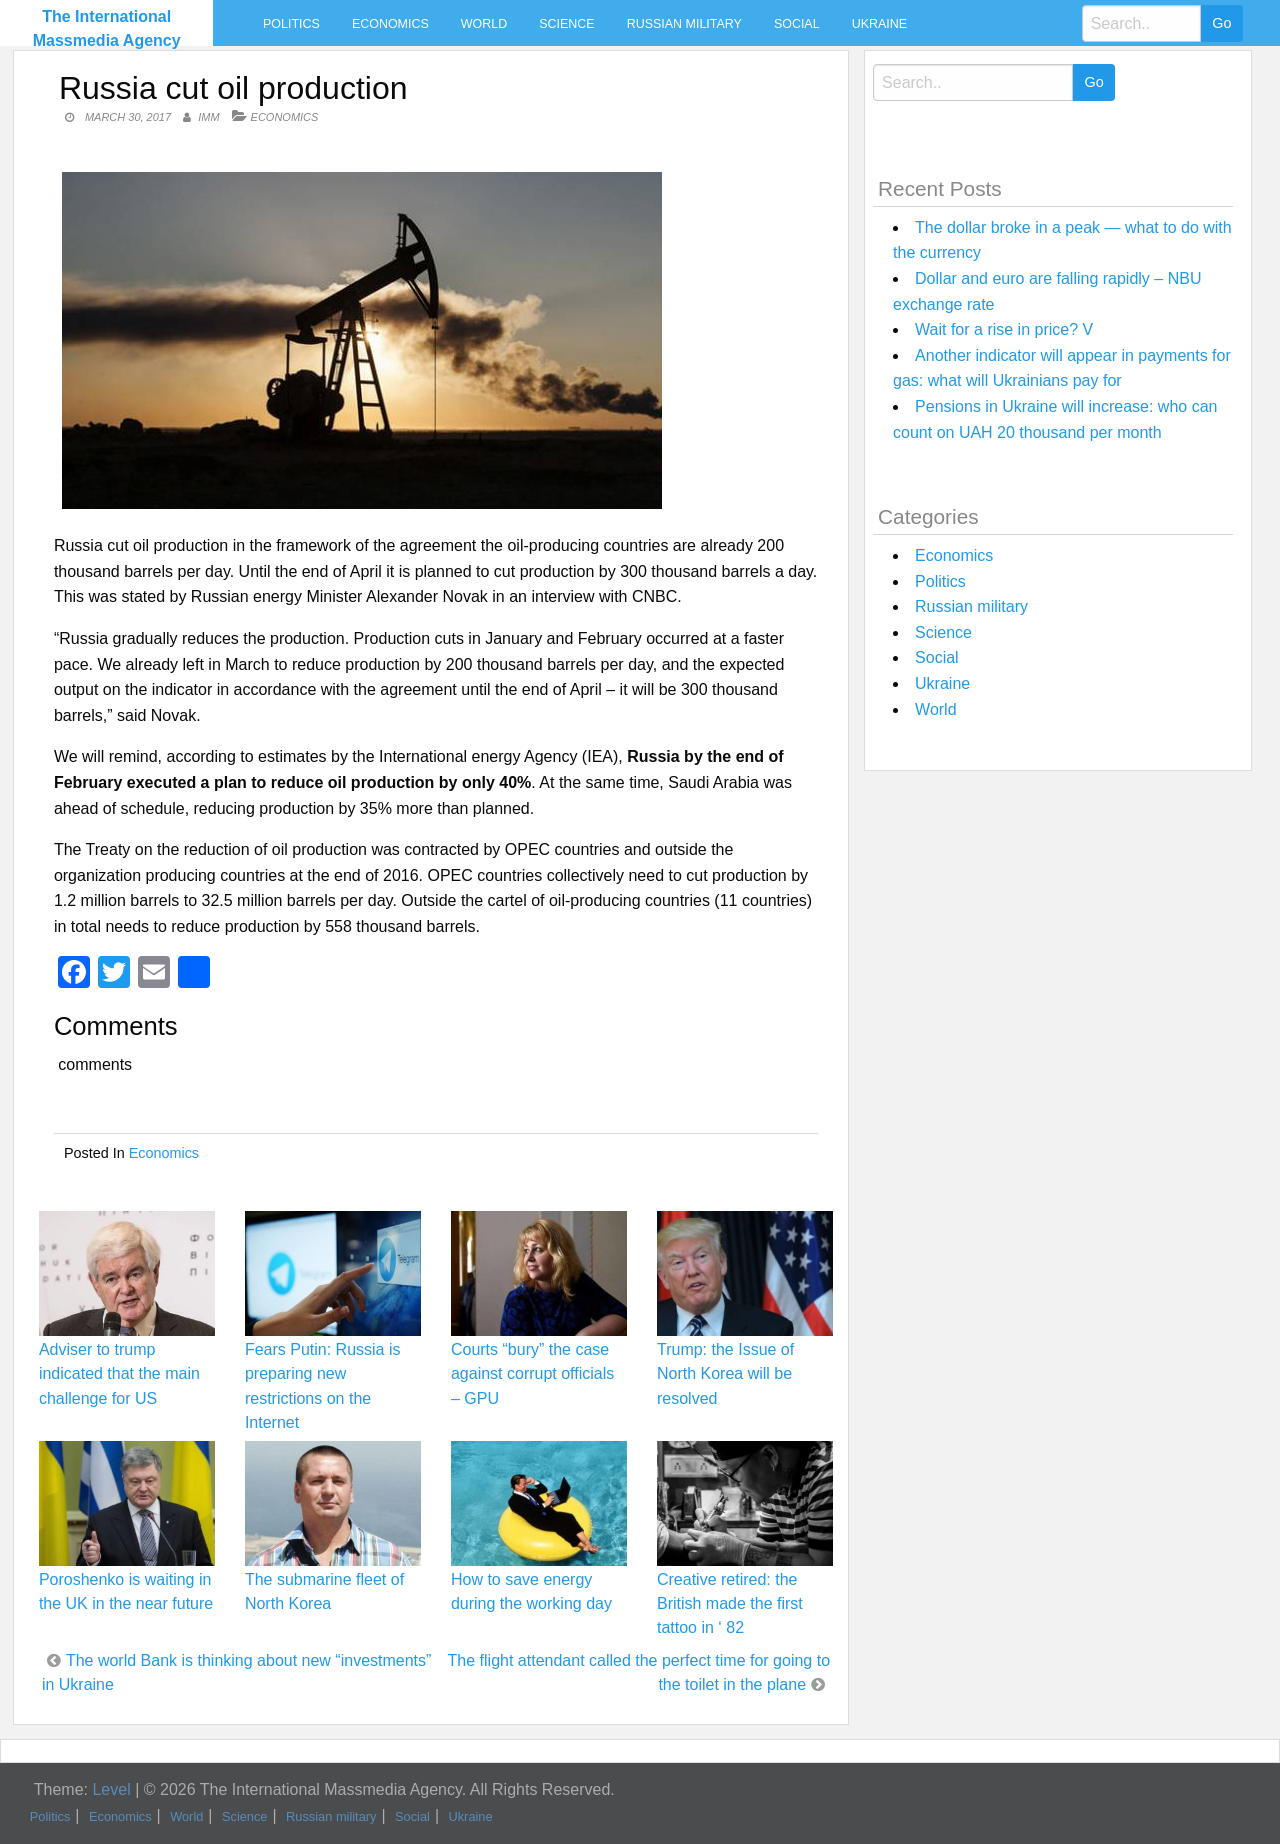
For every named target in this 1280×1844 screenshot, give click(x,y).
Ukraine (879, 24)
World (484, 24)
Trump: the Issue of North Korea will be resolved (725, 1373)
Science (566, 24)
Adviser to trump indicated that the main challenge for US (119, 1373)
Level (111, 1789)
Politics (291, 24)
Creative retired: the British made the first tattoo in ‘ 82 (730, 1603)
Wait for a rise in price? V (1004, 329)
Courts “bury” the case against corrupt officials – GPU (532, 1373)
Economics (390, 24)
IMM (208, 117)
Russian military (684, 24)
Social (797, 24)
